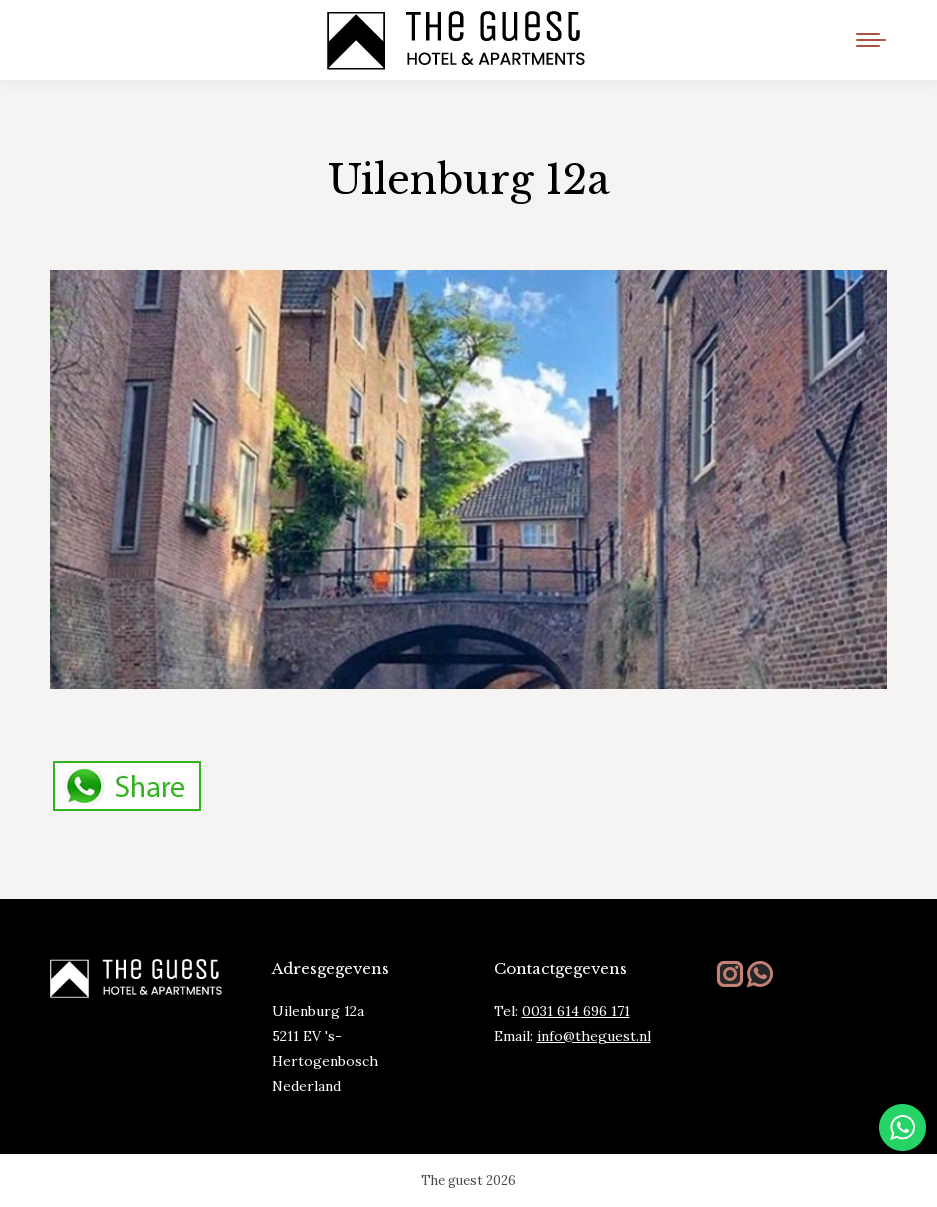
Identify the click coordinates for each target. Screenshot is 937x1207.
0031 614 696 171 (576, 1011)
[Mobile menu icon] (871, 40)
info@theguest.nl (594, 1036)
